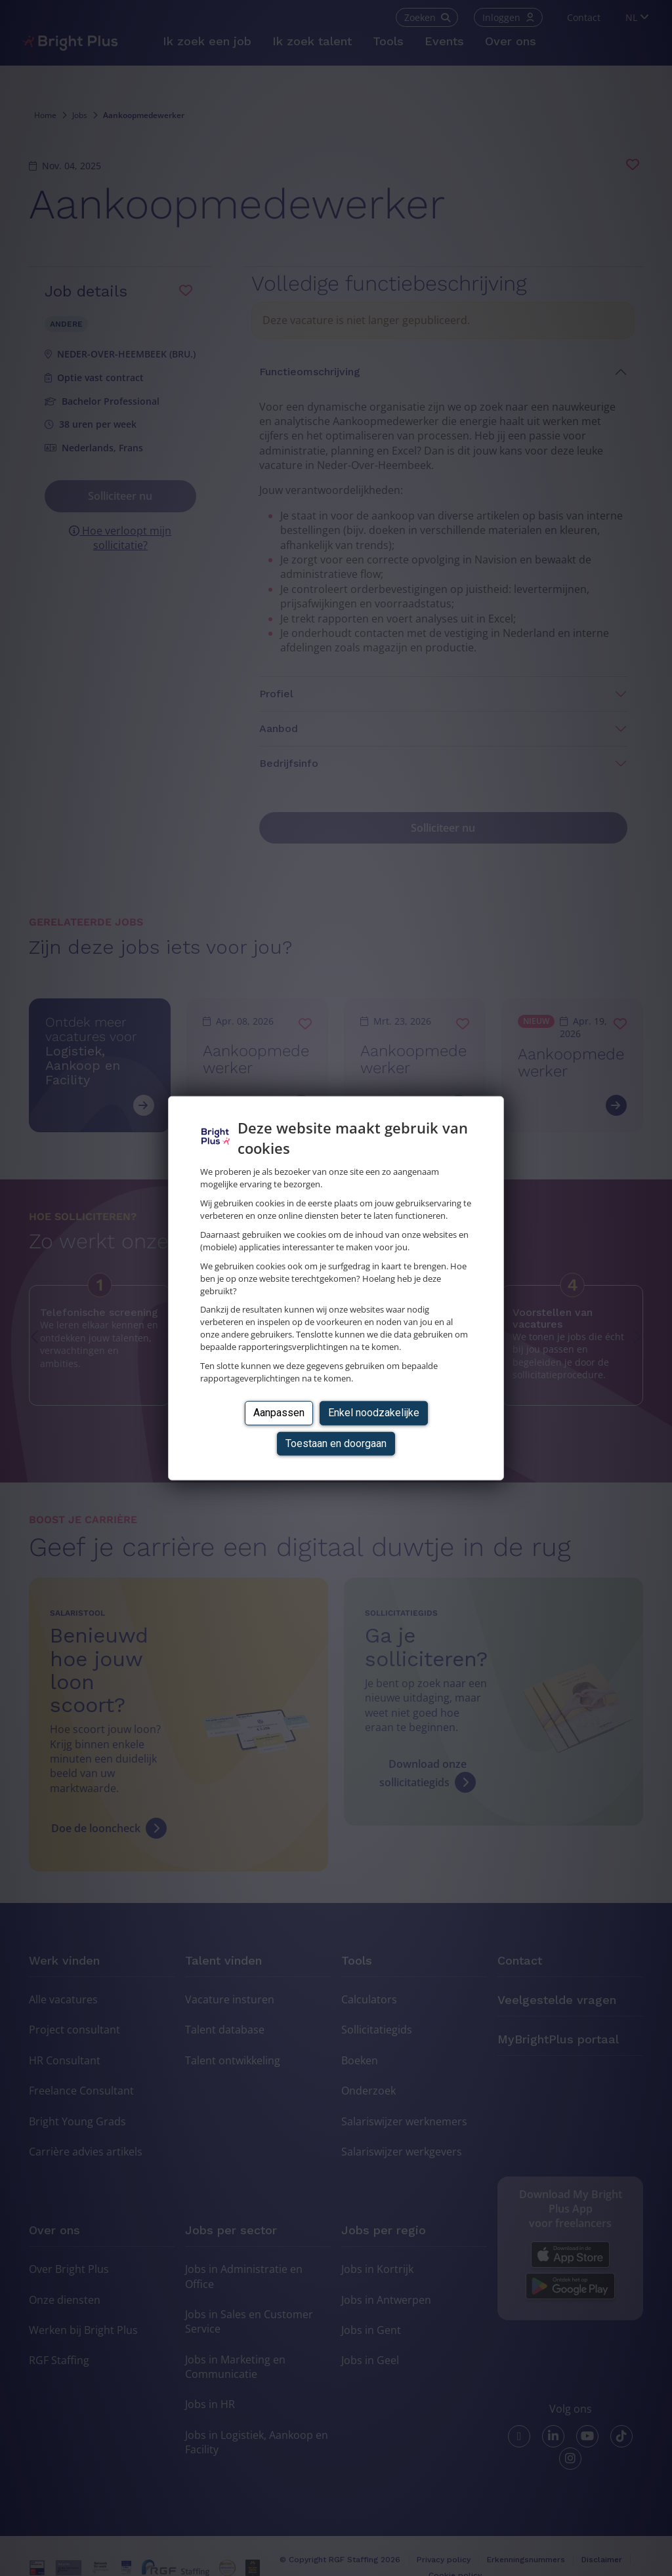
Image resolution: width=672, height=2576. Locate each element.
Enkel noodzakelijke (373, 1412)
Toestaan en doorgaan (336, 1443)
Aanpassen (278, 1412)
